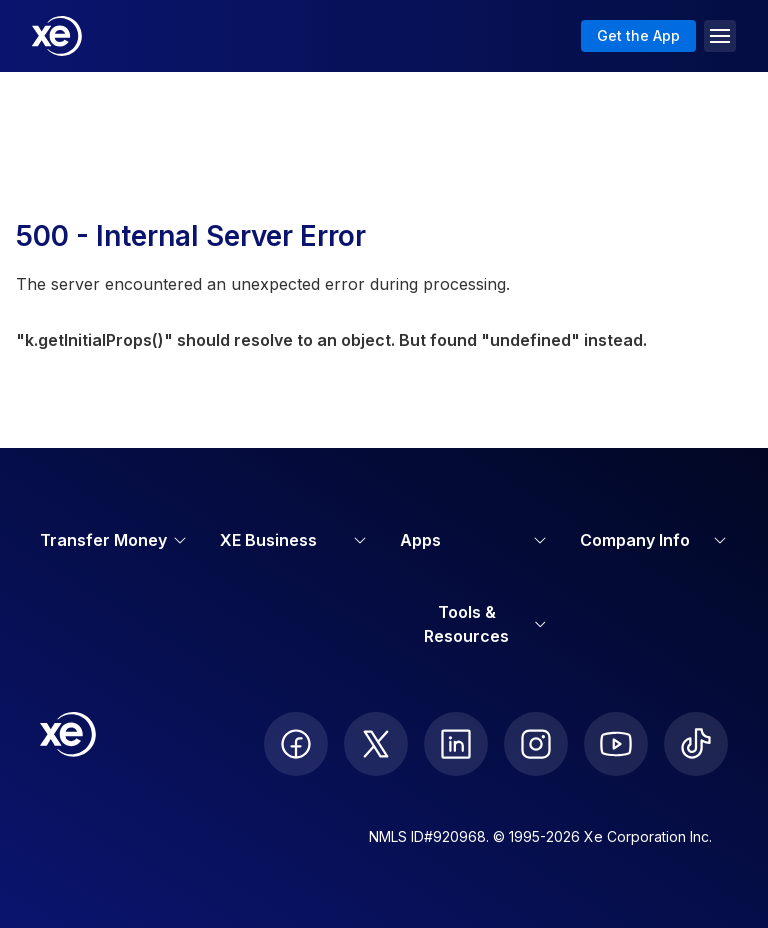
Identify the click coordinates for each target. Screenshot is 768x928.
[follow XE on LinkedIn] (456, 744)
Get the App (638, 35)
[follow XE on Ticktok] (696, 744)
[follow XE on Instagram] (536, 744)
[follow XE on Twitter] (376, 744)
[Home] (57, 36)
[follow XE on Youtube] (616, 744)
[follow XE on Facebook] (296, 744)
